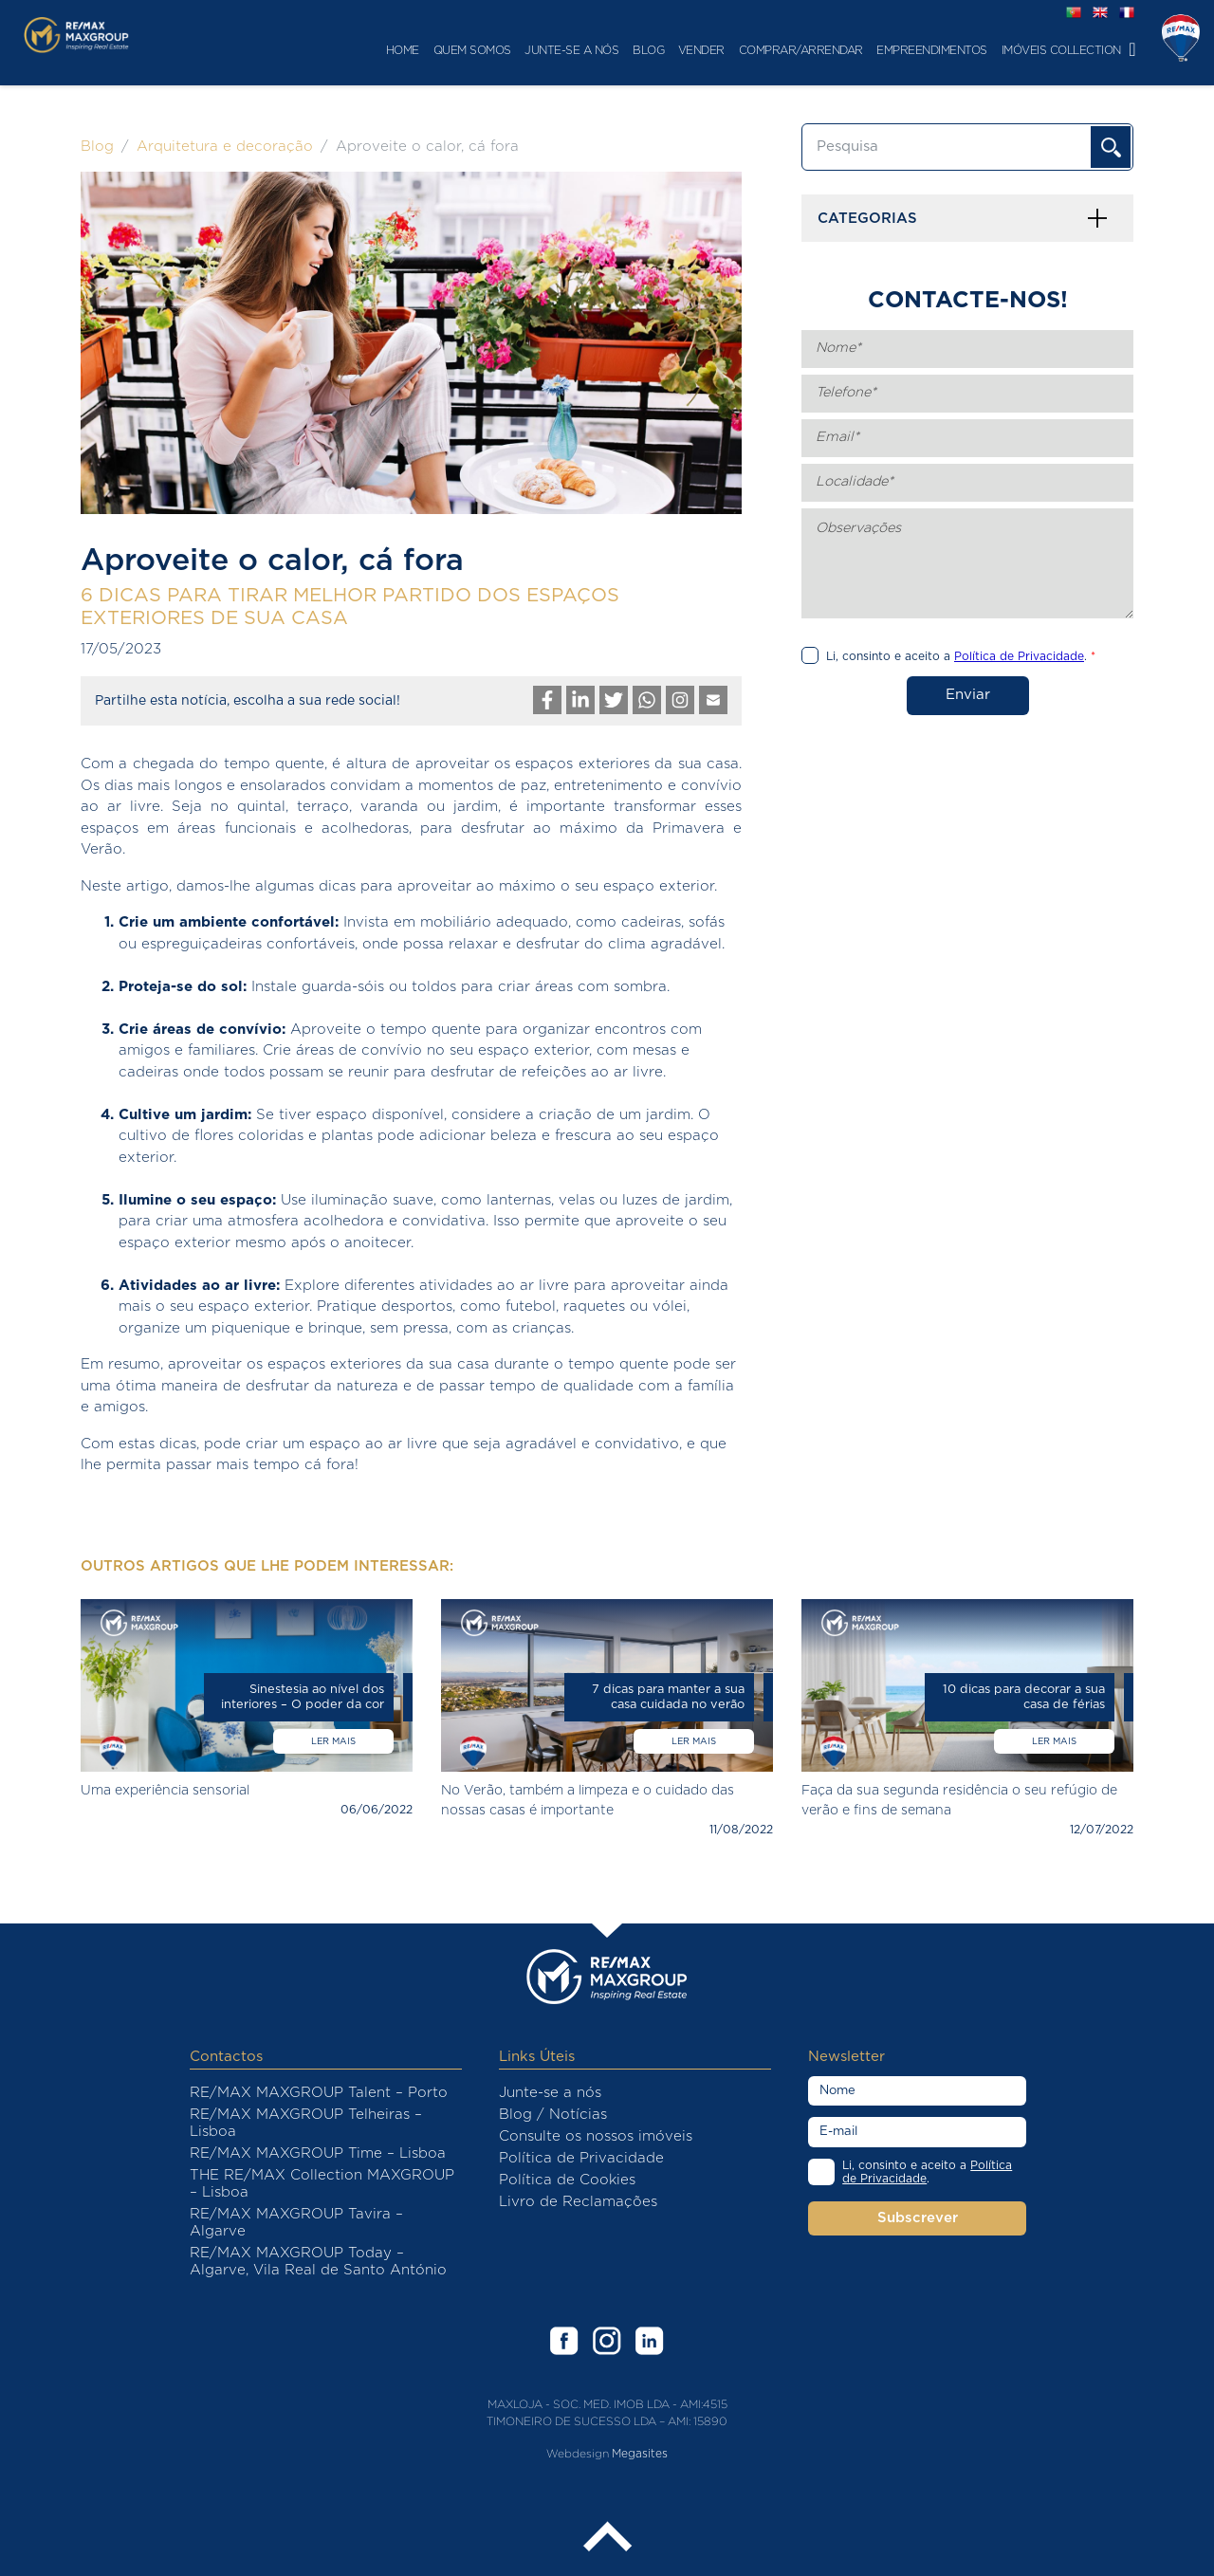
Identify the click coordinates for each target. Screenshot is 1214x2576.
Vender (620, 50)
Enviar (968, 695)
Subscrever (917, 2218)
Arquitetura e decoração (225, 146)
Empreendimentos (851, 50)
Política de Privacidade (581, 2158)
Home (321, 50)
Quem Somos (391, 50)
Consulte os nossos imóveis (595, 2136)
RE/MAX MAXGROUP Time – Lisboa (318, 2153)
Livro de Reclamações (578, 2202)
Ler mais (333, 1741)
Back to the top (607, 2538)
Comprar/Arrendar (719, 50)
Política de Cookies (567, 2180)
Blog (567, 50)
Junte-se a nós (491, 50)
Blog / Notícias (553, 2114)
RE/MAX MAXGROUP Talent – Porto (319, 2093)
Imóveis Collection (979, 50)
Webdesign (577, 2453)
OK (1111, 147)
